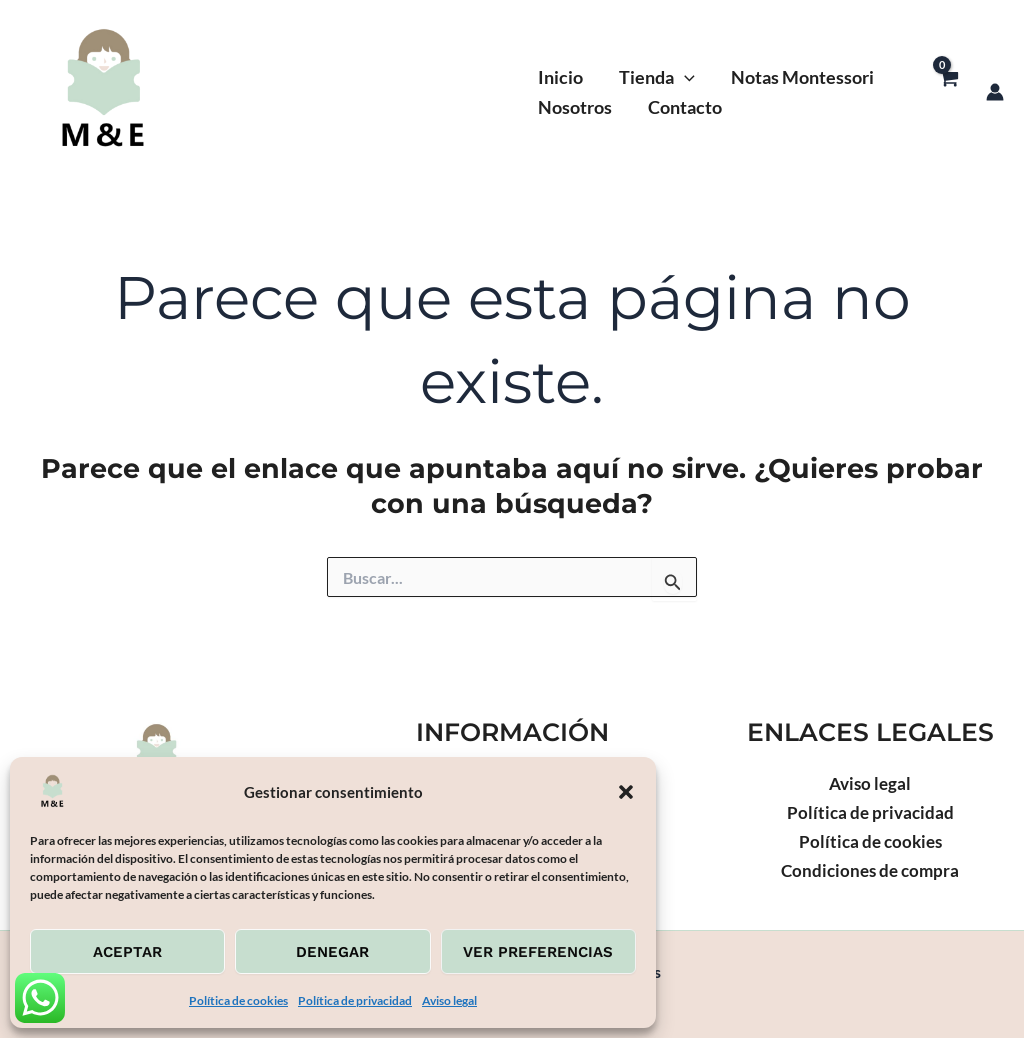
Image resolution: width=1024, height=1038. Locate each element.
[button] (626, 792)
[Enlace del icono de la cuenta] (995, 92)
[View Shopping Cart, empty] (948, 91)
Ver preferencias (538, 952)
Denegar (332, 952)
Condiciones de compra (870, 870)
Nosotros (575, 107)
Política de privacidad (355, 1000)
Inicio (560, 77)
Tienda (657, 77)
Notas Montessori (802, 77)
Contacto (685, 107)
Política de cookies (238, 1000)
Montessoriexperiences (349, 92)
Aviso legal (449, 1000)
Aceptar (127, 952)
